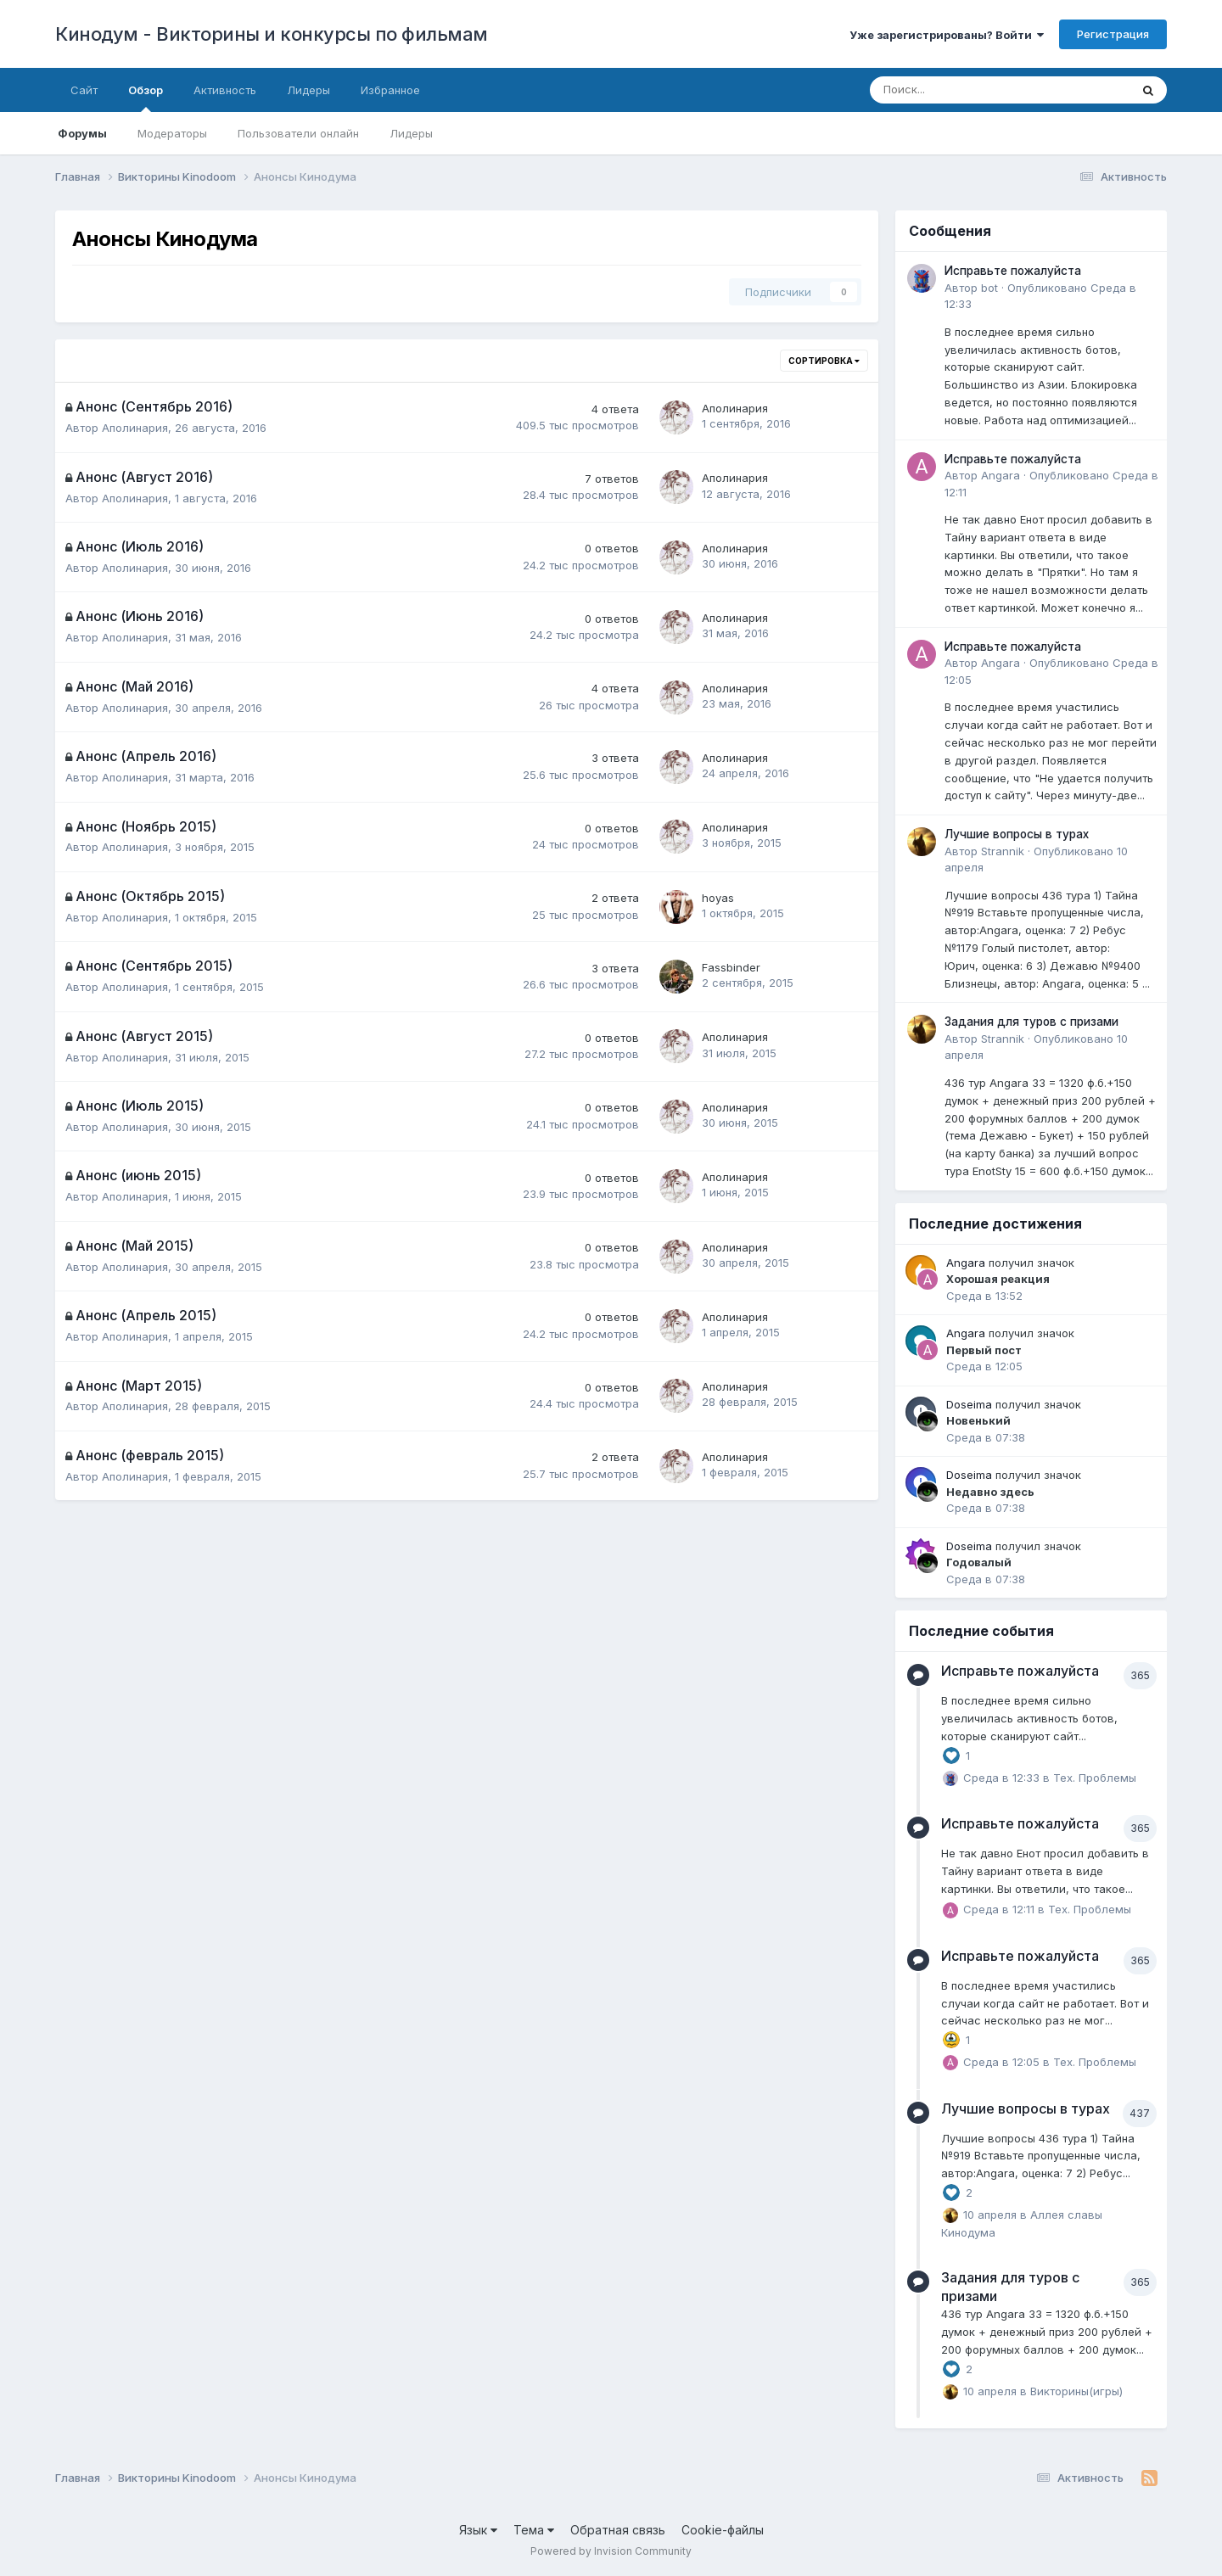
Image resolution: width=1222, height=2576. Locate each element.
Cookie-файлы (722, 2530)
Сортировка (824, 361)
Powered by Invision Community (611, 2551)
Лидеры (411, 133)
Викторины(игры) (1076, 2390)
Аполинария (135, 427)
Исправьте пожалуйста (1013, 270)
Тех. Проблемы (1094, 1777)
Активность (224, 90)
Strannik (1002, 851)
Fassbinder (731, 967)
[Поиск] (953, 90)
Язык (478, 2530)
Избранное (390, 90)
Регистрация (1113, 34)
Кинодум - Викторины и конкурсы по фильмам (271, 34)
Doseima (969, 1404)
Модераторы (172, 133)
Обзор (145, 97)
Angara (1000, 475)
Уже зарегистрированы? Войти (946, 35)
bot (989, 287)
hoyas (718, 897)
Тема (533, 2530)
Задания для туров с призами (1031, 1021)
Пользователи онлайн (298, 133)
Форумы (82, 133)
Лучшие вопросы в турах (1017, 834)
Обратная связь (617, 2530)
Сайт (84, 90)
